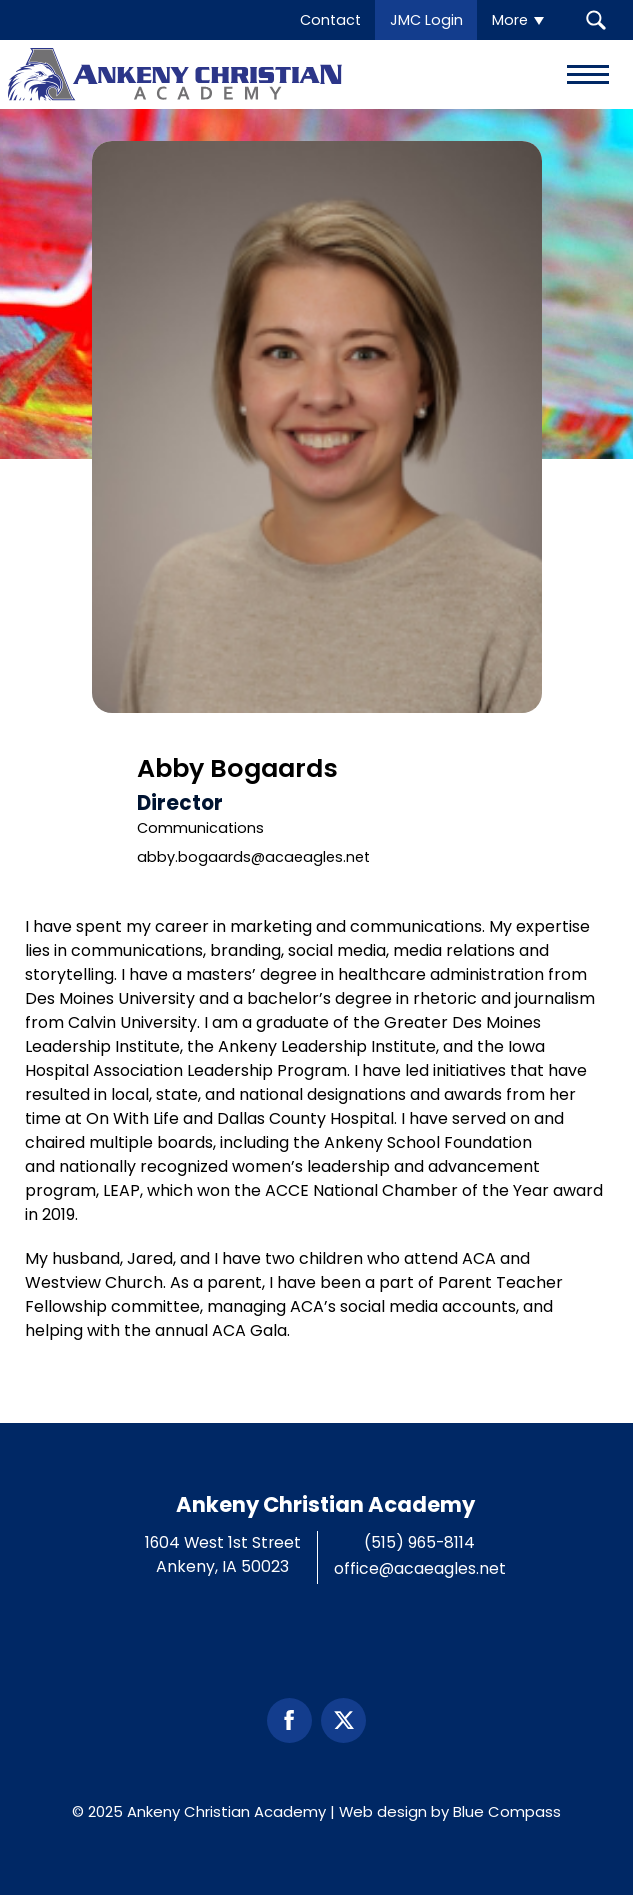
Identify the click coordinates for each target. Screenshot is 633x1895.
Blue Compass (507, 1811)
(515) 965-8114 (419, 1542)
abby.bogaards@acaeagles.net (253, 857)
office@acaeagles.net (420, 1568)
